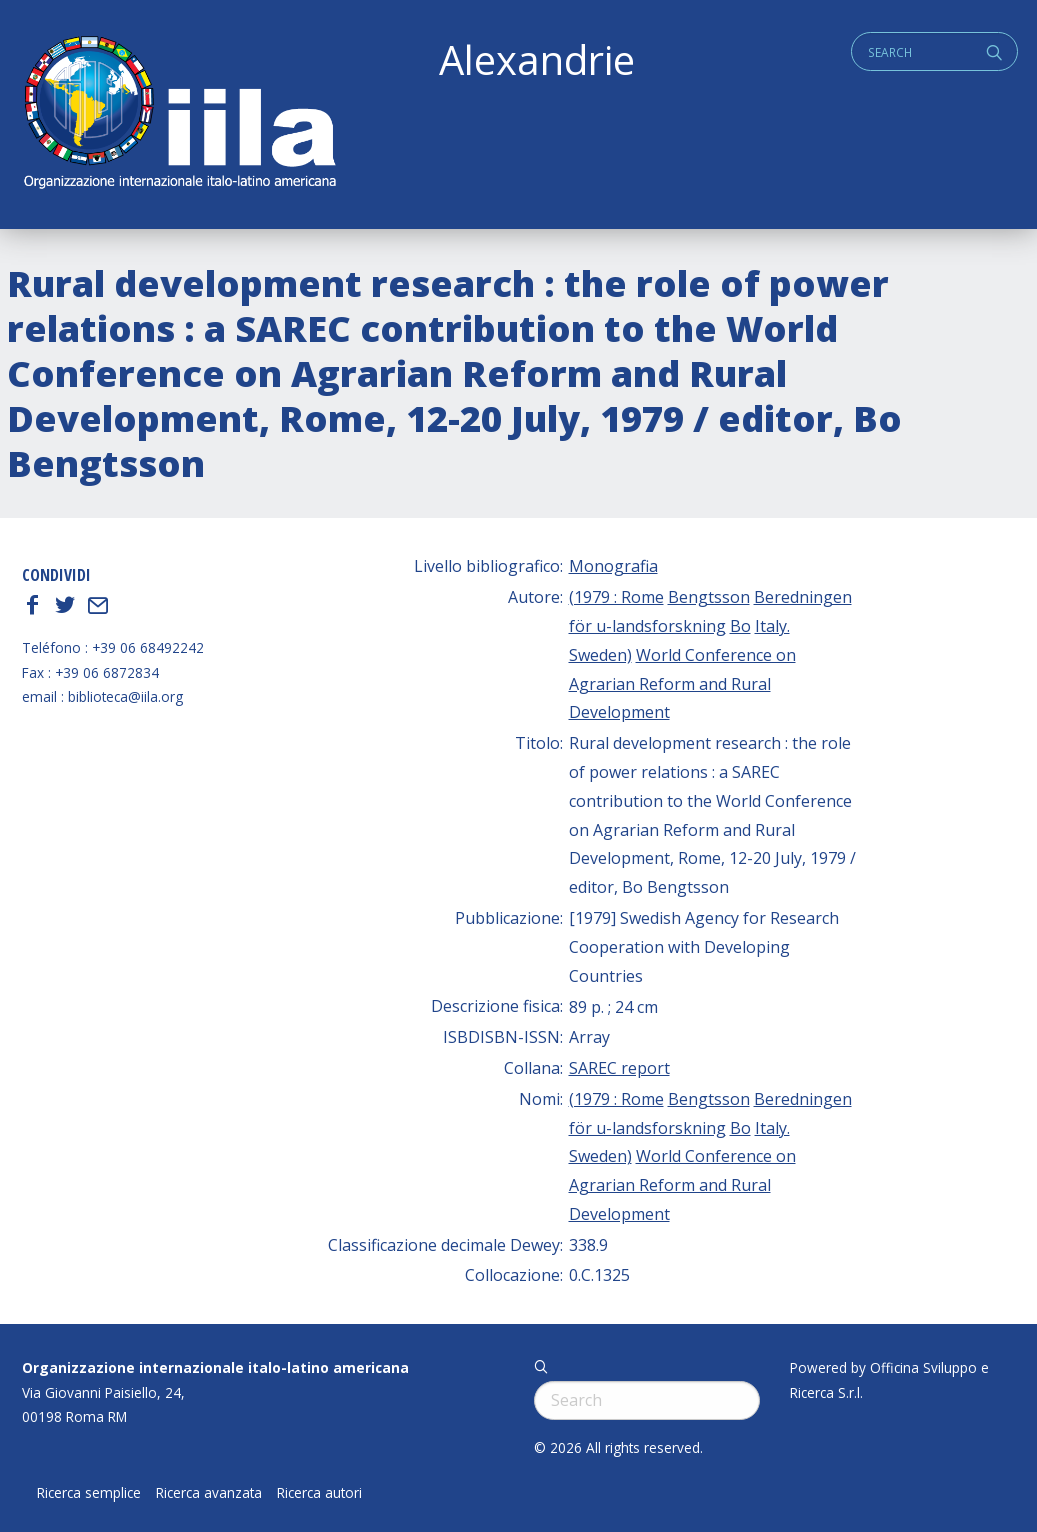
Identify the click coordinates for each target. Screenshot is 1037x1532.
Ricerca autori (319, 1493)
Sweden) (600, 655)
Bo (740, 626)
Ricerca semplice (89, 1493)
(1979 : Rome (616, 597)
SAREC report (619, 1068)
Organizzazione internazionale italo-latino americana (215, 1367)
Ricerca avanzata (209, 1493)
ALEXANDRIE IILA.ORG (179, 114)
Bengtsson (709, 597)
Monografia (613, 566)
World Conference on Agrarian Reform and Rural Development (682, 684)
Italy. (772, 626)
